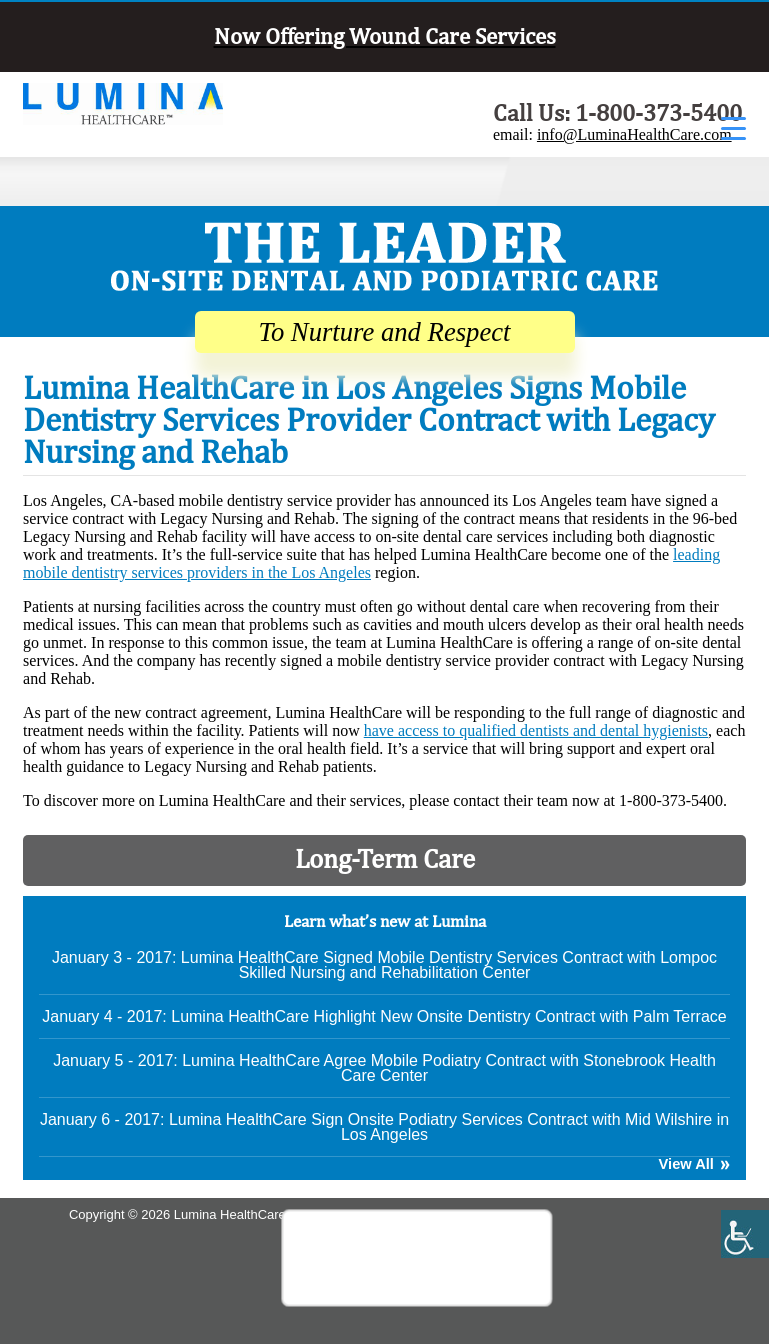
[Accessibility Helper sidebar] (745, 1234)
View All (686, 1164)
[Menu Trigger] (733, 127)
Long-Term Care (385, 858)
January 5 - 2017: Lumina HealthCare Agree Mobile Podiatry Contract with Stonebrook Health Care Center (384, 1068)
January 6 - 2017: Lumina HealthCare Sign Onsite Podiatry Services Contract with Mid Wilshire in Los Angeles (384, 1127)
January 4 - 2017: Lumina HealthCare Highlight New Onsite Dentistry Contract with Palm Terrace (384, 1016)
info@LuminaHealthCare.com (634, 134)
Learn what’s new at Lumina (385, 921)
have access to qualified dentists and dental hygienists (536, 730)
